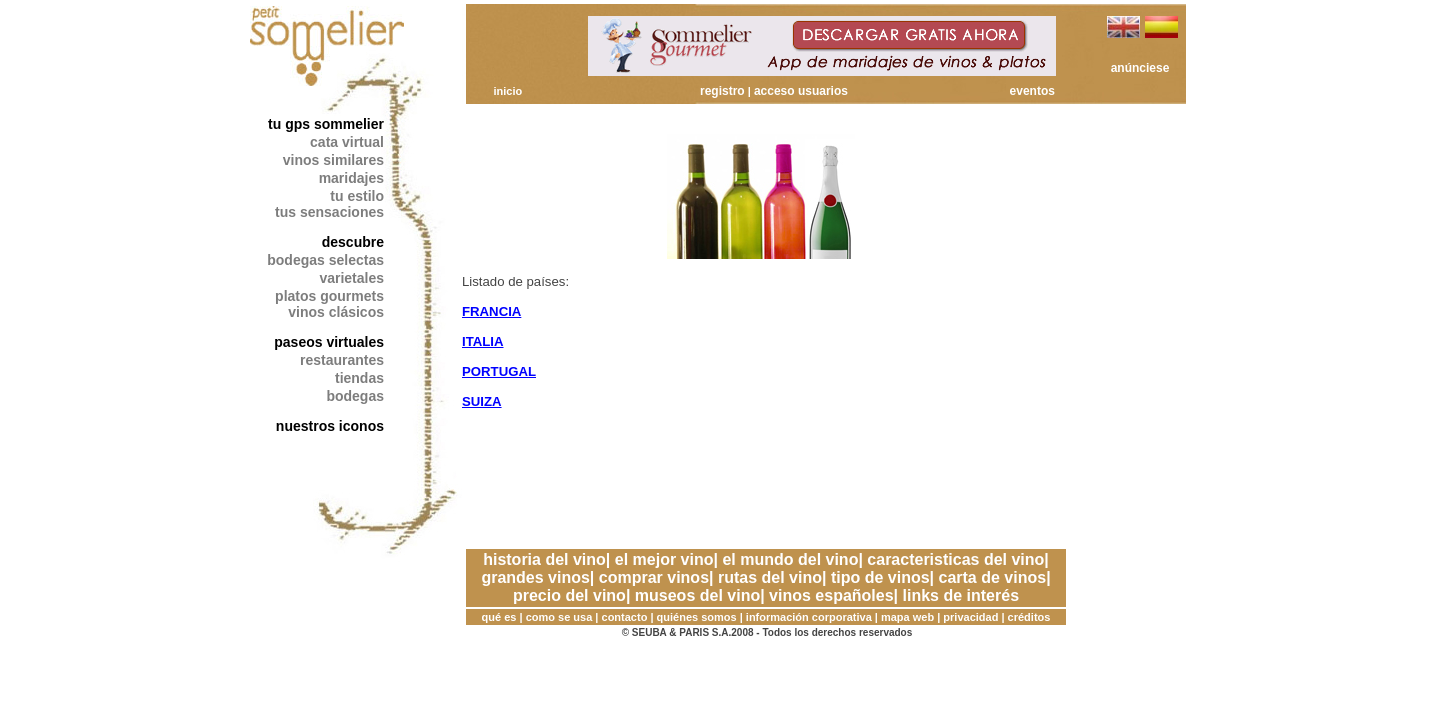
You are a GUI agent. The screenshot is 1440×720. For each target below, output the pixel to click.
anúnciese (1140, 68)
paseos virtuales (329, 342)
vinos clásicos (336, 312)
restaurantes (342, 360)
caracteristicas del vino (955, 559)
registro (722, 91)
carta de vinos (993, 577)
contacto (625, 617)
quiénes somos (697, 617)
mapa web (907, 617)
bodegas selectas (325, 260)
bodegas (355, 396)
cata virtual (347, 142)
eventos (1032, 91)
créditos (1029, 617)
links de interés (961, 595)
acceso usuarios (801, 91)
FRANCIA (491, 311)
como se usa (559, 617)
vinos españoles (831, 595)
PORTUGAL (499, 371)
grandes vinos (535, 577)
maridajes (351, 178)
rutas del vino (770, 577)
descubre (353, 242)
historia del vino (544, 559)
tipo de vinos (880, 577)
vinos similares (333, 160)
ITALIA (483, 341)
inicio (507, 91)
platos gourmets (329, 296)
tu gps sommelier (326, 124)
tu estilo (357, 196)
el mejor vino (664, 559)
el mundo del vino (790, 559)
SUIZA (482, 401)
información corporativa (809, 617)
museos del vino (697, 595)
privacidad (970, 617)
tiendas (359, 378)
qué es (499, 617)
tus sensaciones (329, 212)
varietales (351, 278)
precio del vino (569, 595)
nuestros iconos (330, 426)
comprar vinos (654, 577)
